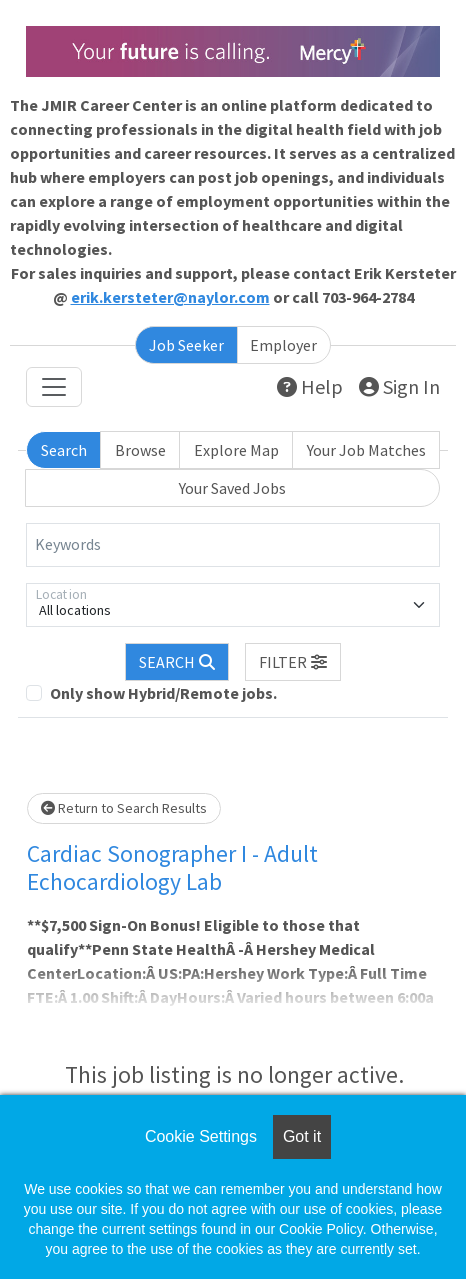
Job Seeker (186, 345)
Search (64, 450)
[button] (293, 662)
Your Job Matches (366, 450)
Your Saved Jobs (232, 488)
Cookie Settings (201, 1136)
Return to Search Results (124, 808)
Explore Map (236, 450)
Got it (302, 1136)
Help (310, 386)
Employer (283, 345)
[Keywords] (233, 545)
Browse (140, 450)
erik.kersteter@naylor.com (170, 297)
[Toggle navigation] (54, 387)
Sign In (399, 386)
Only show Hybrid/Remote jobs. (163, 693)
